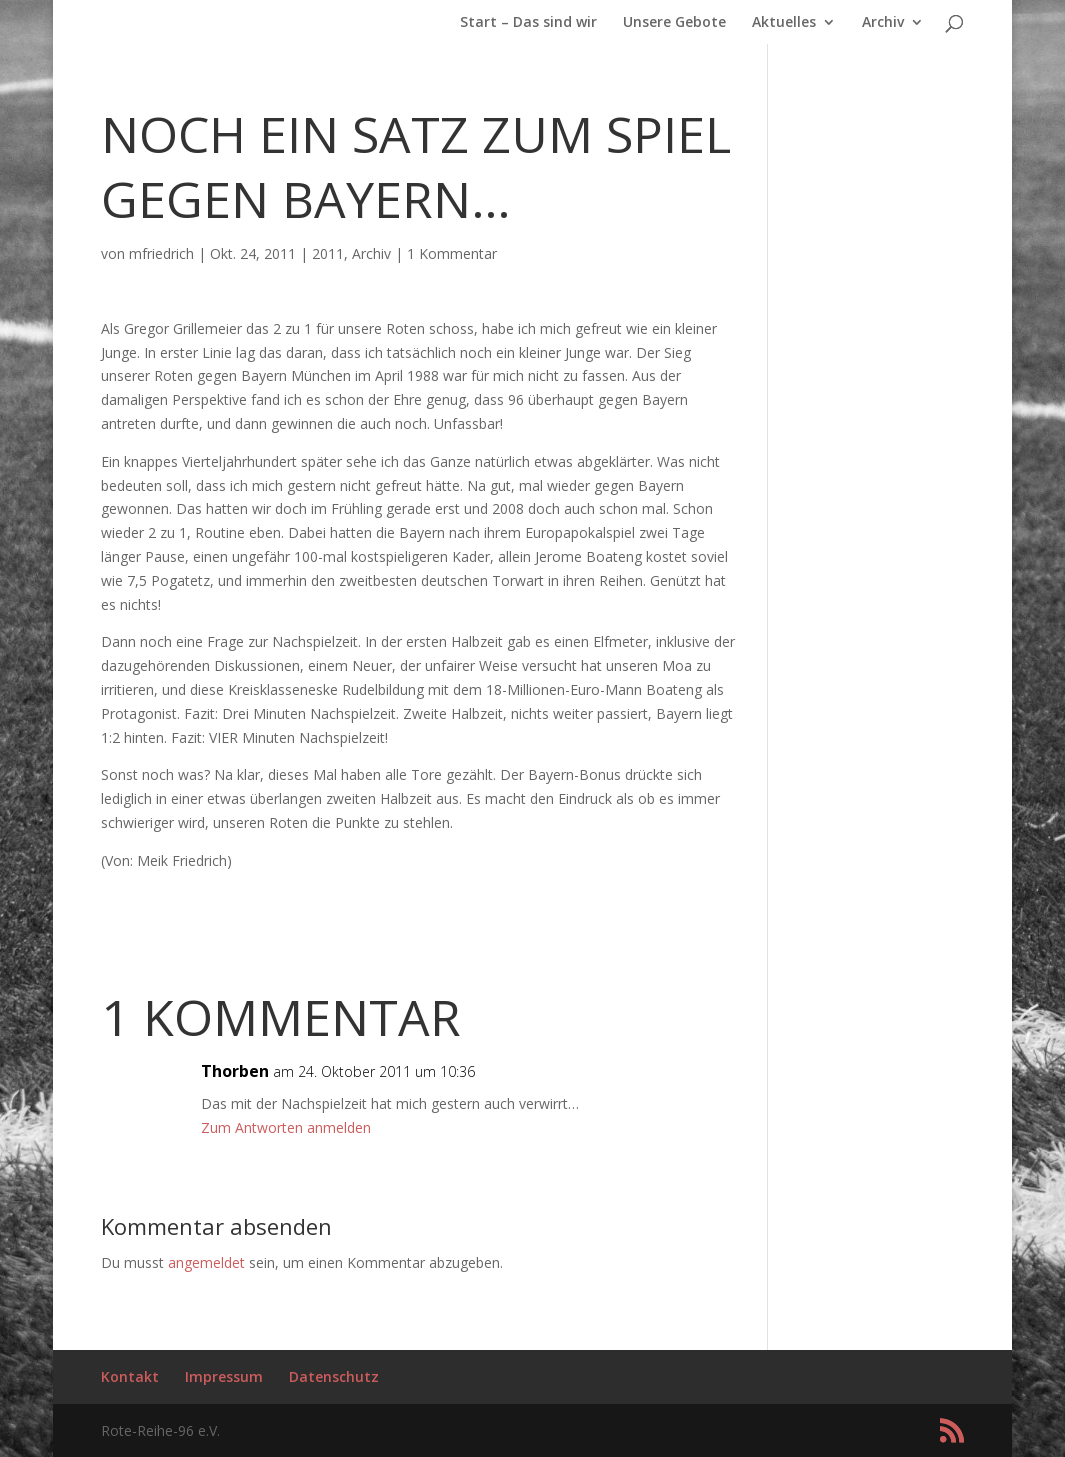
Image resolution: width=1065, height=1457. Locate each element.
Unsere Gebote (674, 23)
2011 (328, 253)
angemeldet (206, 1262)
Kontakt (130, 1376)
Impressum (224, 1376)
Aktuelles (784, 23)
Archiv (883, 23)
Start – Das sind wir (528, 23)
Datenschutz (334, 1376)
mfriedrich (161, 253)
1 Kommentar (452, 253)
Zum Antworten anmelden (286, 1127)
